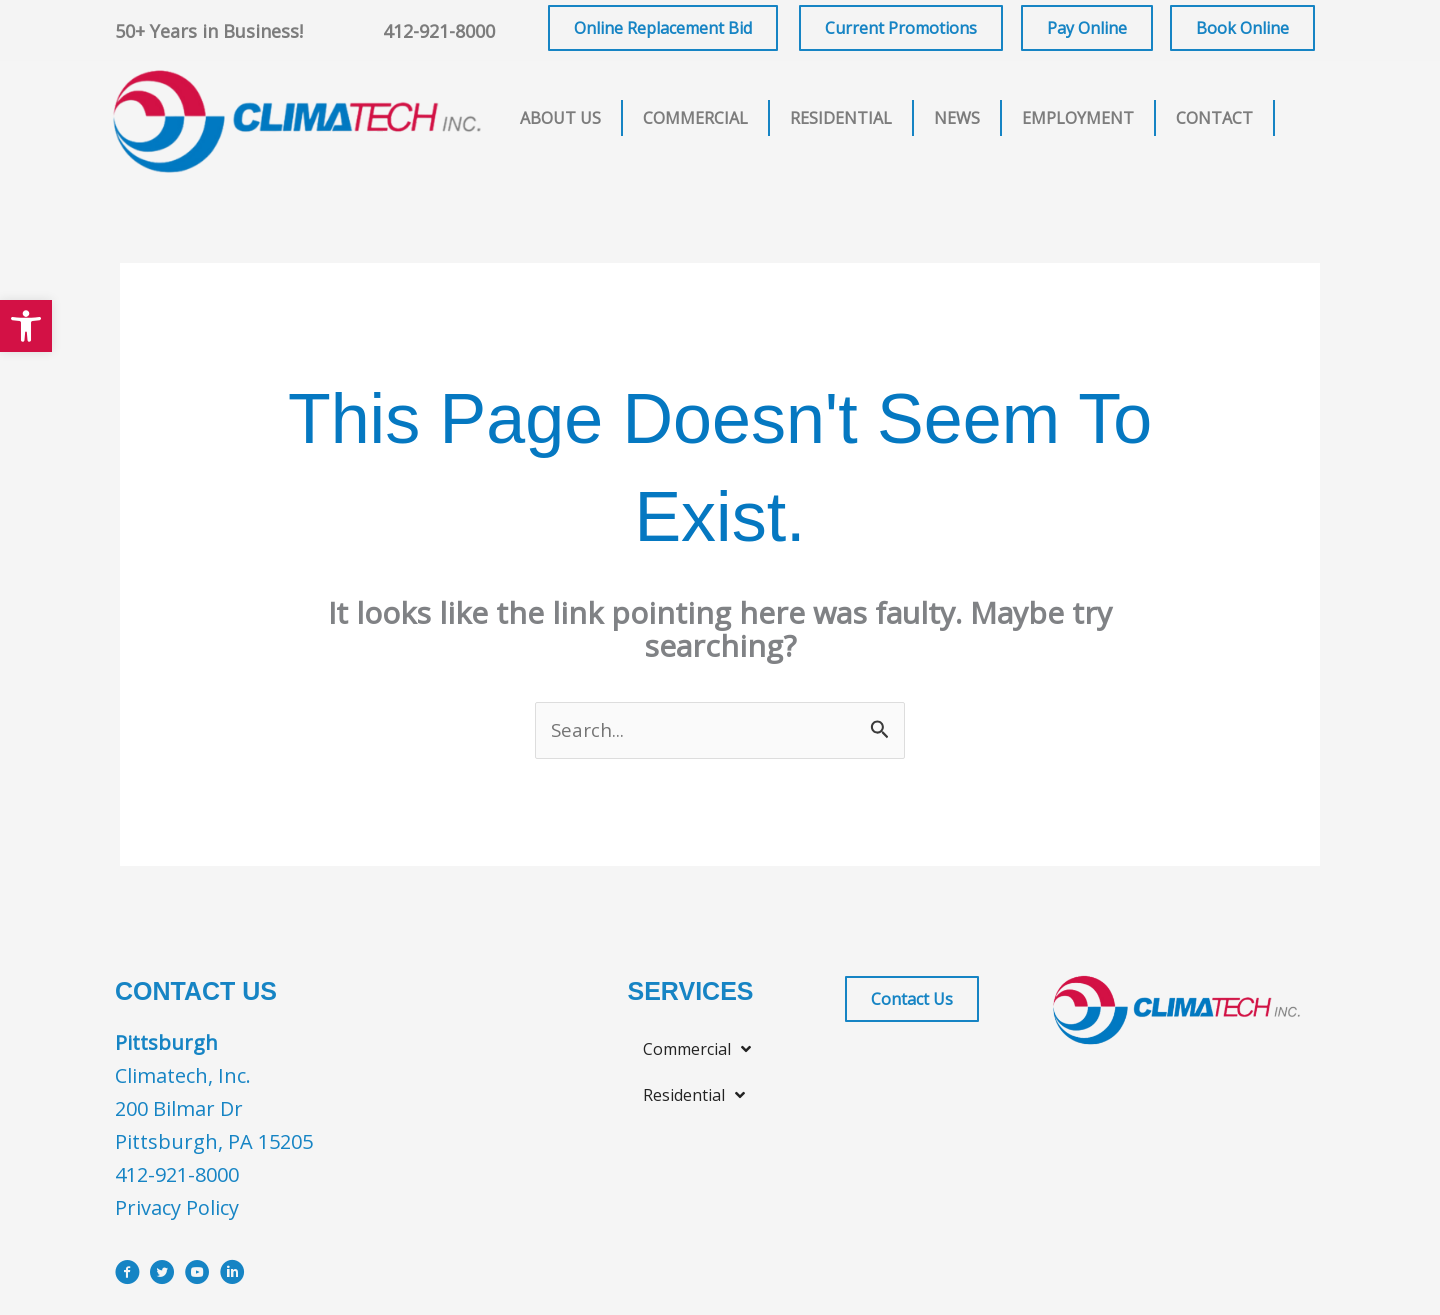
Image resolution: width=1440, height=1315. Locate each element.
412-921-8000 (439, 31)
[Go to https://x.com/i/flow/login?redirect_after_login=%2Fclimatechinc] (162, 1277)
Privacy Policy (177, 1209)
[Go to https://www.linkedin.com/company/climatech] (232, 1277)
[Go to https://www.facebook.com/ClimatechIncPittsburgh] (127, 1277)
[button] (26, 326)
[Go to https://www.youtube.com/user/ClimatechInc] (197, 1277)
